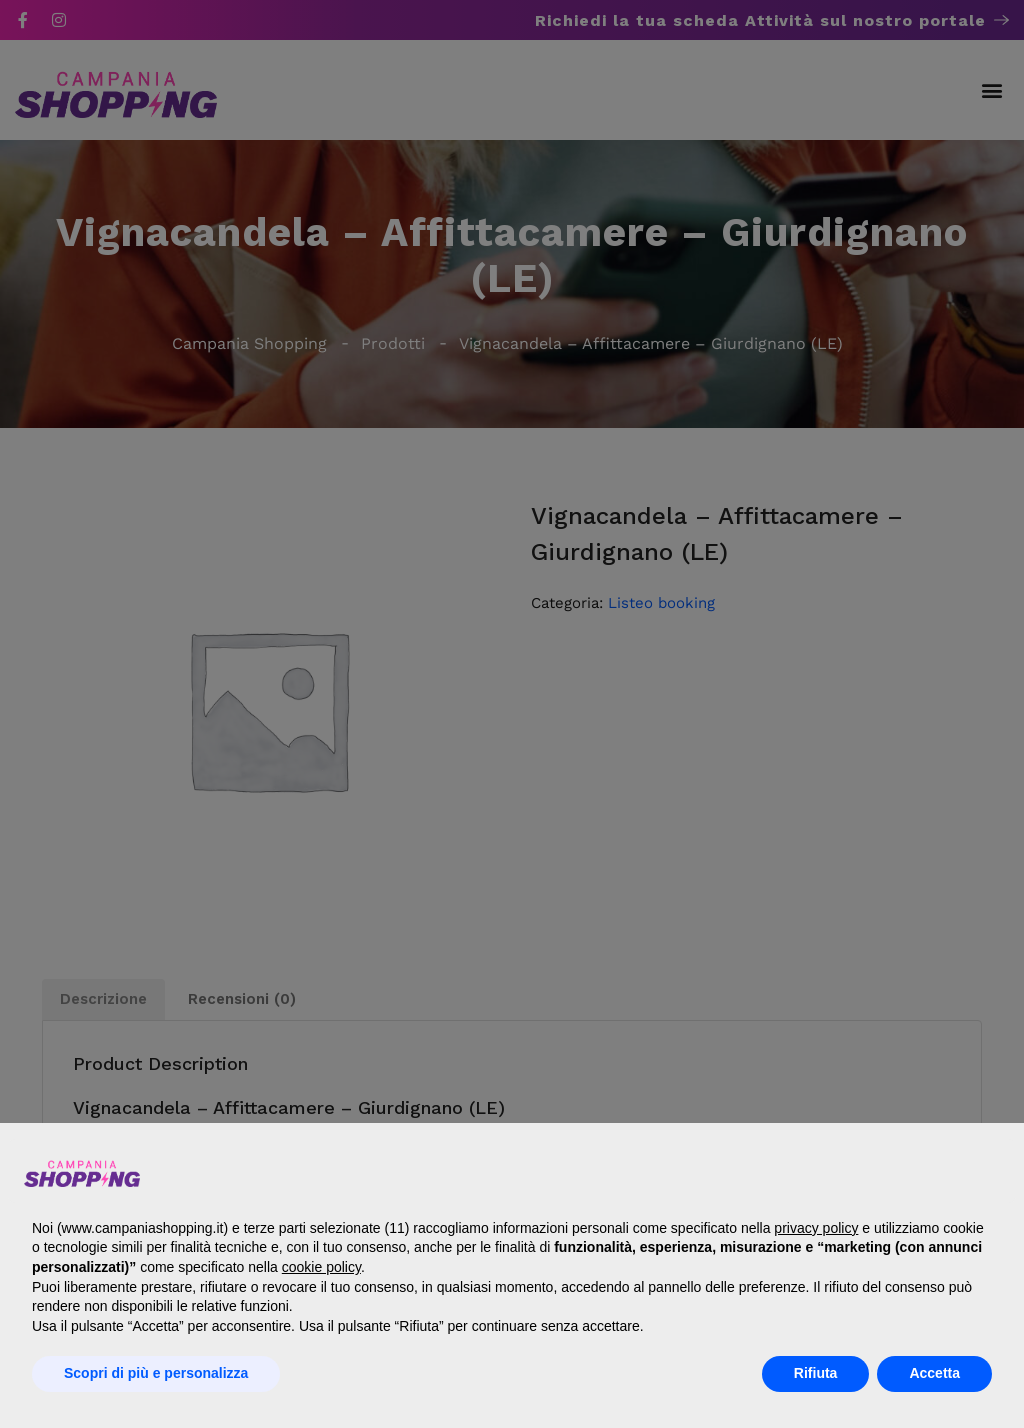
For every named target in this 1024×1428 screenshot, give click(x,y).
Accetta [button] (934, 1373)
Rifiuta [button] (816, 1373)
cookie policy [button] (321, 1267)
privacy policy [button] (816, 1228)
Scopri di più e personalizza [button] (156, 1373)
